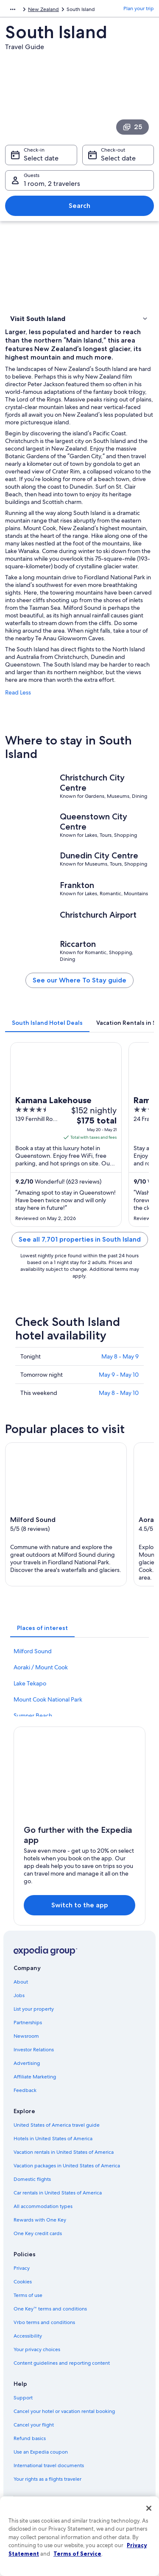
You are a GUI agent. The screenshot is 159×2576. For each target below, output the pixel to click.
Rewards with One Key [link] (40, 2219)
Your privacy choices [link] (37, 2349)
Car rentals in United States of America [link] (58, 2192)
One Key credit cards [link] (38, 2233)
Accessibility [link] (28, 2336)
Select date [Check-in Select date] (41, 158)
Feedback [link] (25, 2090)
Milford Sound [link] (33, 1651)
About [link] (21, 1981)
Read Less (18, 692)
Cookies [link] (23, 2281)
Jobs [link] (19, 1995)
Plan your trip (138, 8)
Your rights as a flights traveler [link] (47, 2479)
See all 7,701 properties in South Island (80, 1239)
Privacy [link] (22, 2268)
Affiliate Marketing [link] (35, 2076)
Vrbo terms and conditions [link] (44, 2322)
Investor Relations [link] (34, 2049)
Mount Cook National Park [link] (48, 1699)
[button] (79, 318)
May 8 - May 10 (119, 1393)
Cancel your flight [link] (34, 2424)
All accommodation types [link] (43, 2206)
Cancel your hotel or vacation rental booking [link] (64, 2411)
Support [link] (23, 2397)
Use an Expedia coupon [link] (41, 2452)
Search (79, 206)
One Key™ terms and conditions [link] (50, 2308)
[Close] (148, 2508)
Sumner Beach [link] (33, 1715)
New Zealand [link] (43, 9)
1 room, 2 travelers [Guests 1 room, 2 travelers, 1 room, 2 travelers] (52, 183)
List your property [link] (34, 2009)
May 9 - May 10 (119, 1374)
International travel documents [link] (49, 2465)
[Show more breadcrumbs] (12, 9)
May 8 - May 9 (120, 1356)
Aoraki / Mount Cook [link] (41, 1667)
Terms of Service (77, 2553)
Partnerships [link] (28, 2022)
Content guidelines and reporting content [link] (62, 2363)
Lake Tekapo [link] (30, 1683)
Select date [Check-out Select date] (118, 158)
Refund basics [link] (30, 2438)
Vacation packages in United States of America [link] (67, 2165)
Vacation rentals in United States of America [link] (64, 2152)
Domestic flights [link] (32, 2179)
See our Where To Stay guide (79, 980)
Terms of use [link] (28, 2295)
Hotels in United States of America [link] (53, 2138)
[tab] (47, 1022)
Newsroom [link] (26, 2036)
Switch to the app (79, 1905)
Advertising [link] (27, 2063)
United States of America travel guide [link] (57, 2125)
